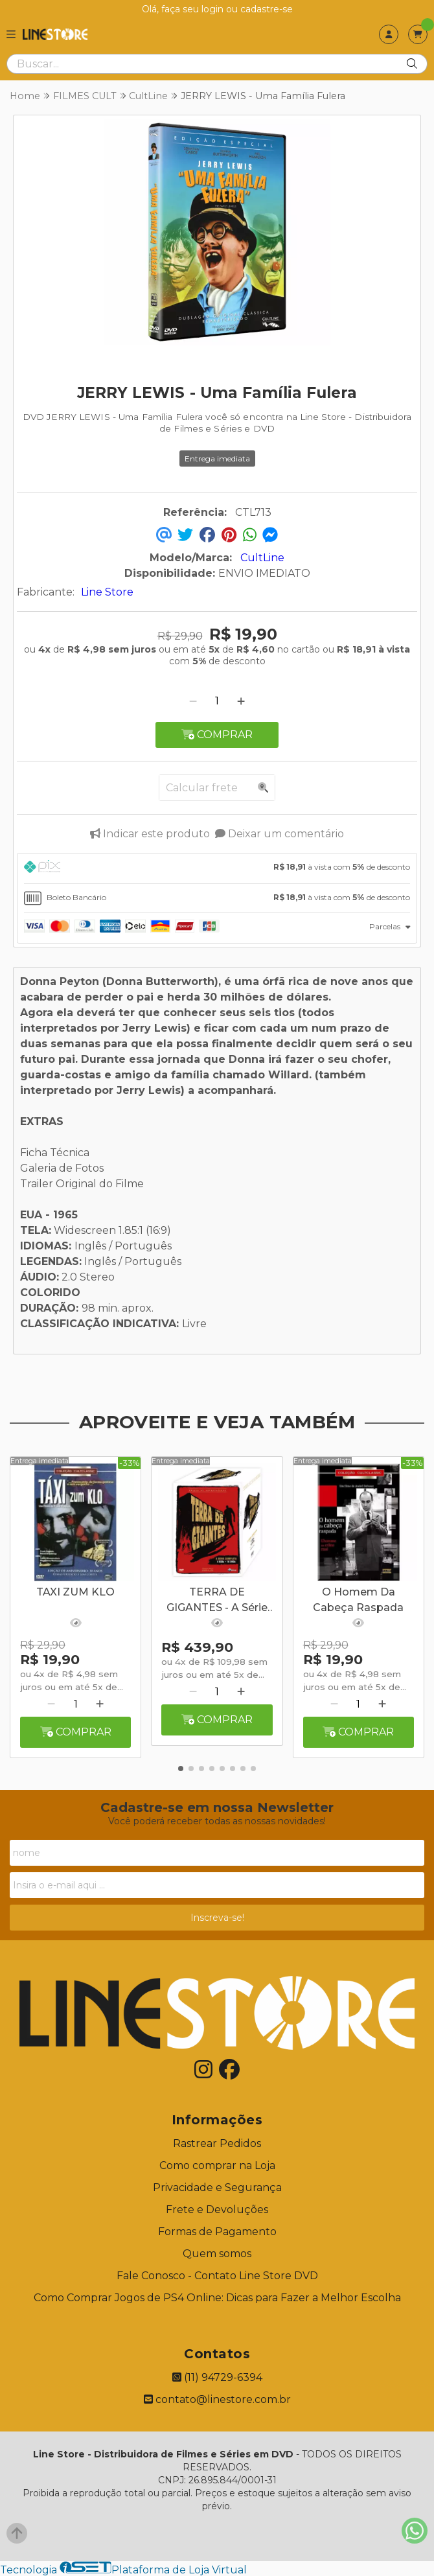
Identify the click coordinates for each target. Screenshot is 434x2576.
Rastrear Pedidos (217, 2143)
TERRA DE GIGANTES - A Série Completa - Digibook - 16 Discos (216, 1601)
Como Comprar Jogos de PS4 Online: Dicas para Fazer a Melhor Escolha (217, 2298)
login (213, 9)
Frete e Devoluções (217, 2209)
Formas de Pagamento (217, 2231)
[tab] (217, 868)
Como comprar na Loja (217, 2165)
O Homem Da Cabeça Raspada (358, 1600)
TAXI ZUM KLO (75, 1592)
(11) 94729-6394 (217, 2377)
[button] (180, 1768)
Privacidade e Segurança (217, 2187)
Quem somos (217, 2253)
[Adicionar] (241, 701)
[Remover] (193, 701)
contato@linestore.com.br (217, 2399)
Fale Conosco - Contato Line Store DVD (217, 2275)
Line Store (107, 592)
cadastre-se (266, 9)
